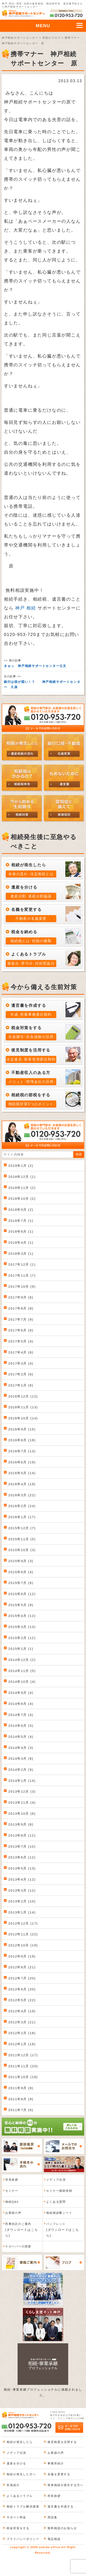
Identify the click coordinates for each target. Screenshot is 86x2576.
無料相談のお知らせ (62, 2528)
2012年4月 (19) (22, 2011)
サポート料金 (16, 2517)
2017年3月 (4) (20, 1363)
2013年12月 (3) (22, 1791)
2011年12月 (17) (23, 2055)
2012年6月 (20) (22, 1989)
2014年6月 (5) (20, 1725)
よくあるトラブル (20, 2496)
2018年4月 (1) (20, 1242)
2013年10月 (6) (22, 1813)
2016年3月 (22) (22, 1495)
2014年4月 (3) (20, 1748)
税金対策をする (18, 2528)
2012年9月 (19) (22, 1956)
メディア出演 (56, 2179)
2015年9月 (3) (20, 1561)
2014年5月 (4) (20, 1736)
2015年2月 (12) (22, 1638)
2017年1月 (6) (20, 1385)
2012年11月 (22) (23, 1934)
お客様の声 (13, 2212)
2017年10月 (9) (22, 1286)
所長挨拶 (11, 2179)
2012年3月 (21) (22, 2022)
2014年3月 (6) (20, 1758)
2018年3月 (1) (20, 1253)
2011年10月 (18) (23, 2077)
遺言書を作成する (60, 2506)
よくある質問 (56, 2201)
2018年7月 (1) (20, 1220)
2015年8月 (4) (20, 1572)
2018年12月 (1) (22, 1177)
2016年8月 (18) (22, 1440)
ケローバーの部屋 (18, 2246)
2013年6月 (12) (22, 1857)
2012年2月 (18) (22, 2033)
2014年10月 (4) (22, 1681)
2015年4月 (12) (22, 1616)
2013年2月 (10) (22, 1901)
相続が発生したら (20, 2442)
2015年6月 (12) (22, 1594)
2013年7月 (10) (22, 1846)
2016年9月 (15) (22, 1429)
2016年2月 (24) (22, 1506)
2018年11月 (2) (22, 1188)
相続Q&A (12, 2201)
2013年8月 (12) (22, 1835)
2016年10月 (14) (23, 1418)
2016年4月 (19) (22, 1484)
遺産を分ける (16, 2463)
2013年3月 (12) (22, 1890)
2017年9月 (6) (20, 1297)
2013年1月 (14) (22, 1912)
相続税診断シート (59, 2212)
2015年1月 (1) (20, 1649)
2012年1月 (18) (22, 2044)
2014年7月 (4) (20, 1715)
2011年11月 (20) (23, 2066)
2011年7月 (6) (20, 2110)
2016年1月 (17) (22, 1517)
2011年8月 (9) (20, 2099)
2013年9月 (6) (20, 1824)
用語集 (52, 2517)
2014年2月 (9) (20, 1769)
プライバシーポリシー (23, 2539)
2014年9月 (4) (20, 1692)
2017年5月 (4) (20, 1341)
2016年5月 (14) (22, 1473)
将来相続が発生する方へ (65, 2485)
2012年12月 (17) (23, 1923)
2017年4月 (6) (20, 1352)
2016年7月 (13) (22, 1451)
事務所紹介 (56, 2463)
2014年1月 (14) (22, 1780)
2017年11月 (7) (22, 1275)
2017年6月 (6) (20, 1330)
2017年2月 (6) (20, 1374)
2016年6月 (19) (22, 1462)
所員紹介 (13, 2485)
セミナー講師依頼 (59, 2190)
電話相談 (54, 2539)
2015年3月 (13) (22, 1627)
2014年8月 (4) (20, 1704)
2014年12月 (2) (22, 1660)
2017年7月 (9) (20, 1319)
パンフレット (62, 2229)
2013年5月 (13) (22, 1868)
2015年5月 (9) (20, 1605)
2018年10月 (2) (22, 1198)
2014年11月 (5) (22, 1671)
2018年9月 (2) (20, 1209)
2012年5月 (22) (22, 2000)
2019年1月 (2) (20, 1165)
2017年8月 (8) (20, 1308)
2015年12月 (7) (22, 1528)
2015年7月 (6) (20, 1583)
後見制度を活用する (62, 2442)
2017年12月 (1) (22, 1264)
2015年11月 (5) (22, 1539)
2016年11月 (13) (23, 1407)
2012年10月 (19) (23, 1945)
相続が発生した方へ (21, 2474)
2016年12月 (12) (23, 1396)
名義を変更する (59, 2474)
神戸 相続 (25, 607)
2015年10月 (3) (22, 1550)
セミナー (11, 2190)
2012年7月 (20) (22, 1978)
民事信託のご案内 (21, 2229)
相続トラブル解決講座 (23, 2506)
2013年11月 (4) (22, 1802)
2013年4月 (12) (22, 1879)
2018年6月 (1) (20, 1231)
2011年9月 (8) (20, 2088)
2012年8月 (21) (22, 1967)
